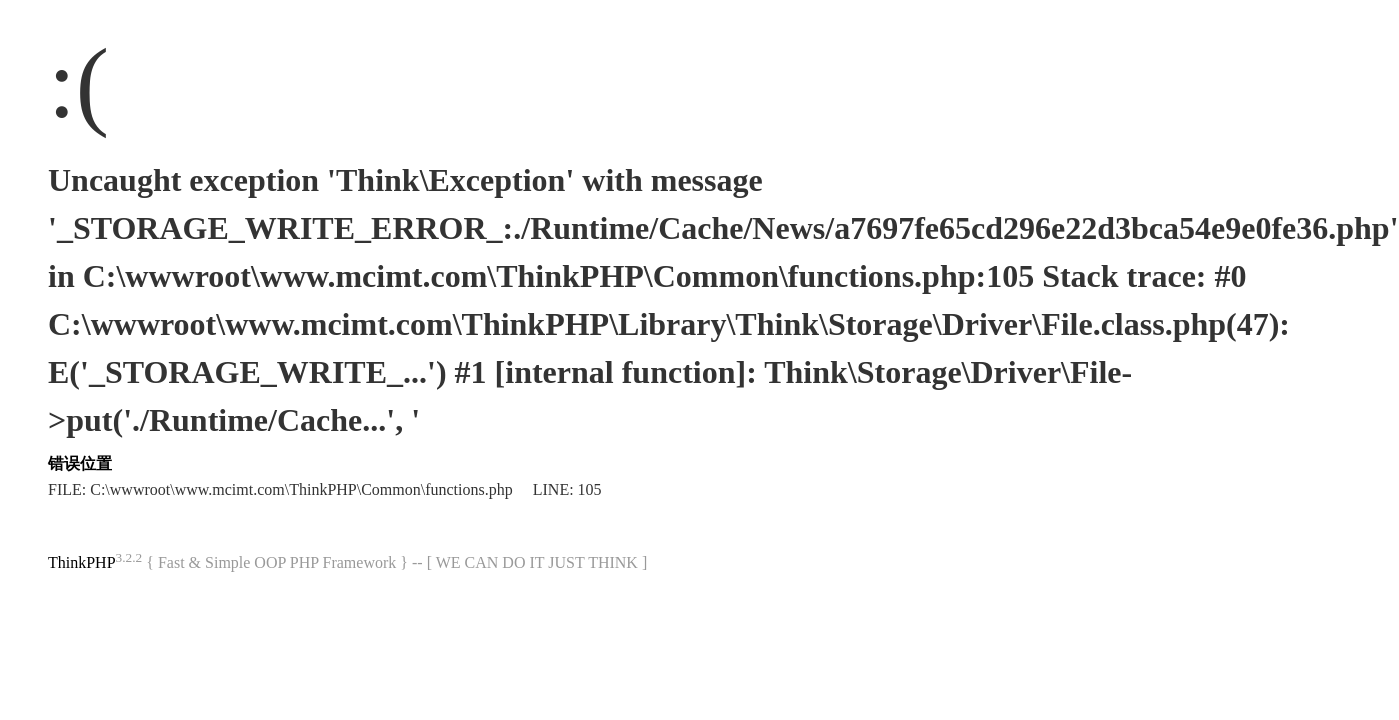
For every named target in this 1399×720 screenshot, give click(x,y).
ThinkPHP (82, 562)
